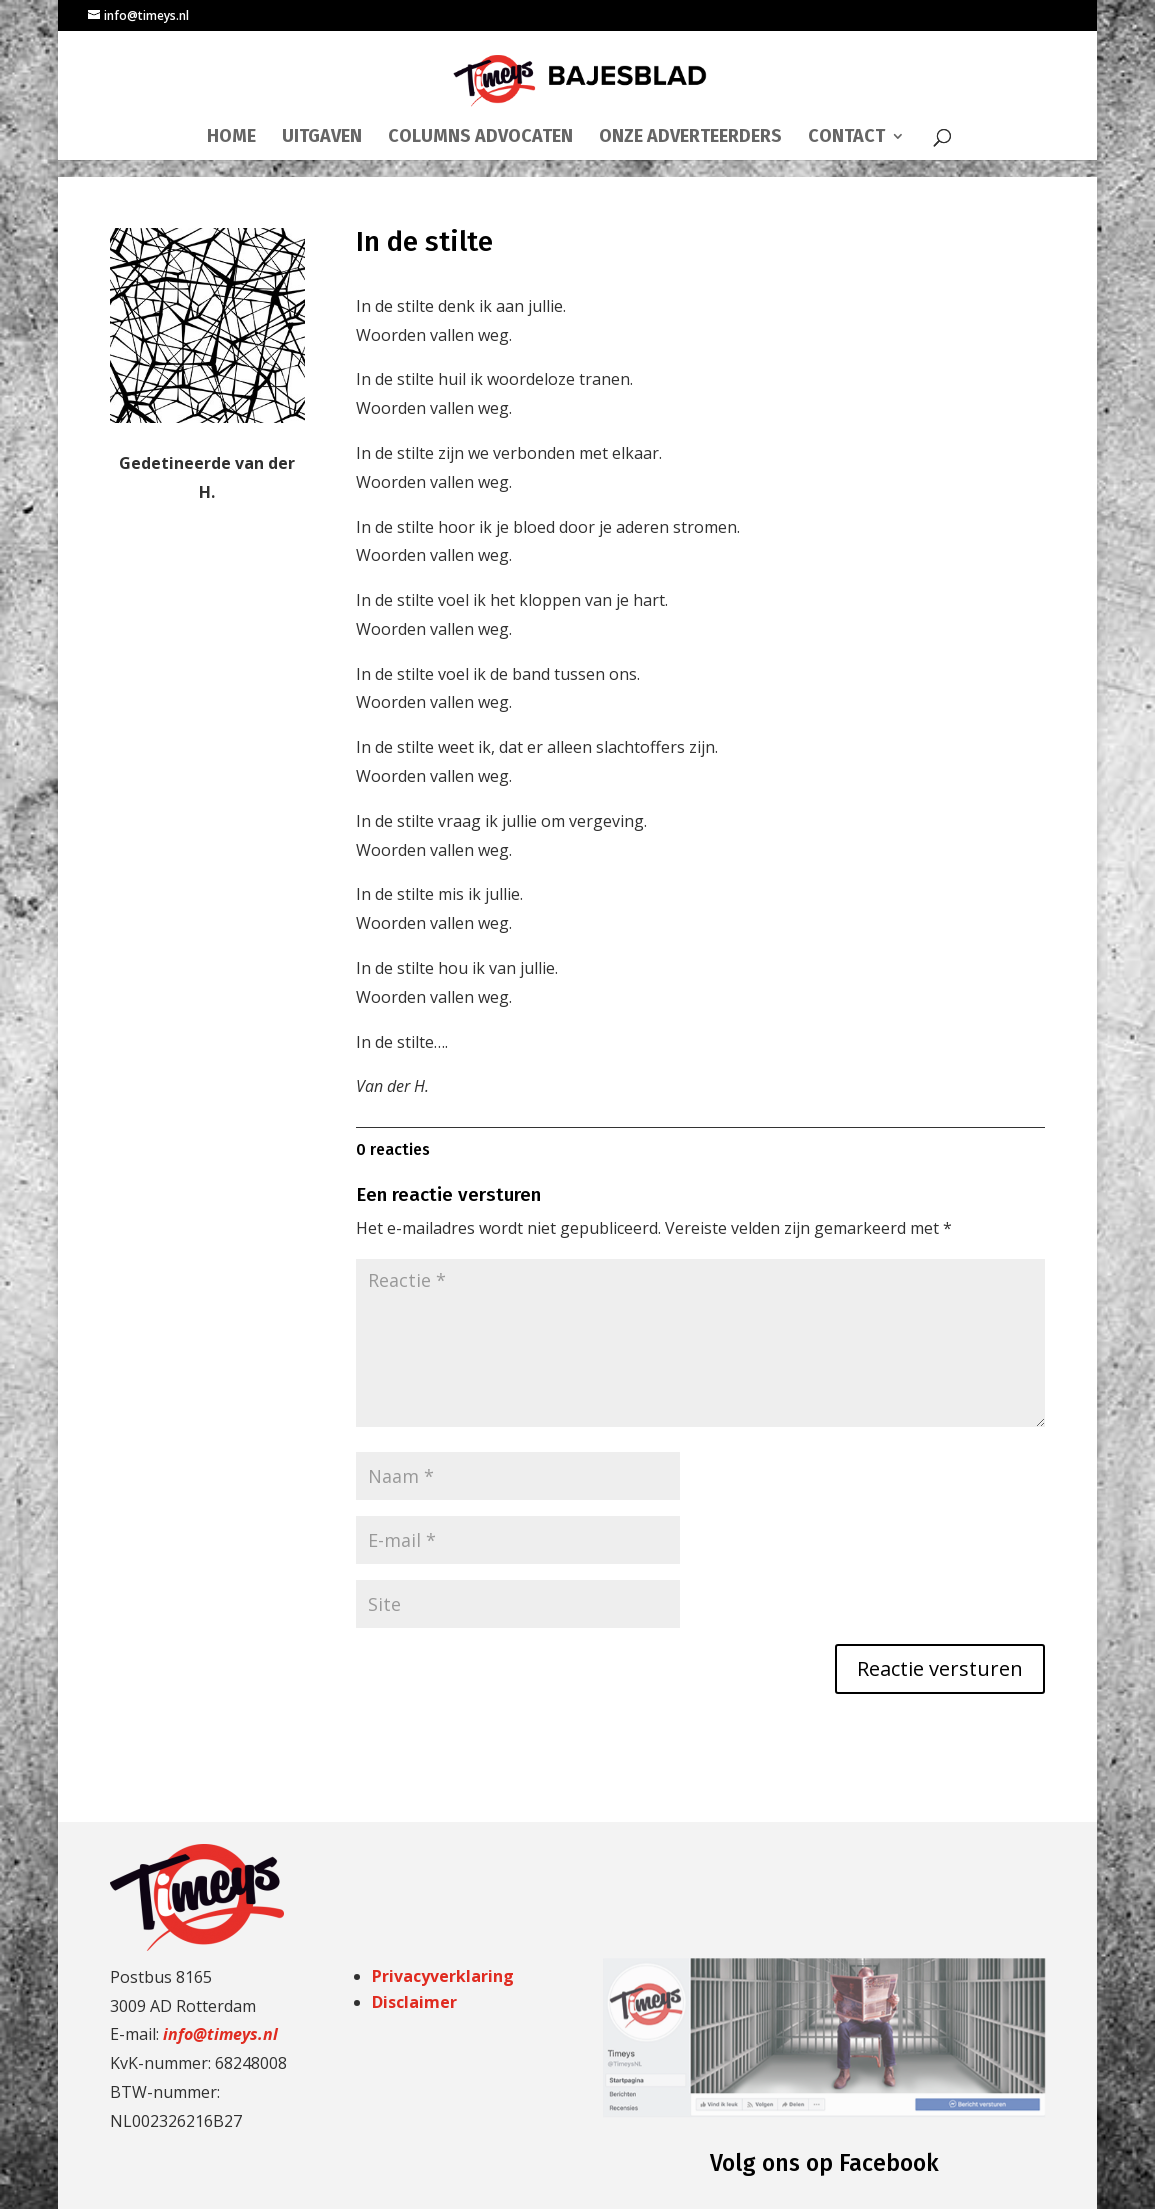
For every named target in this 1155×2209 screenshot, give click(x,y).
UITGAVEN (322, 138)
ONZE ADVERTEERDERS (690, 138)
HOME (231, 138)
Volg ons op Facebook (824, 2163)
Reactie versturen (940, 1668)
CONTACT (846, 138)
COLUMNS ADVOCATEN (480, 138)
